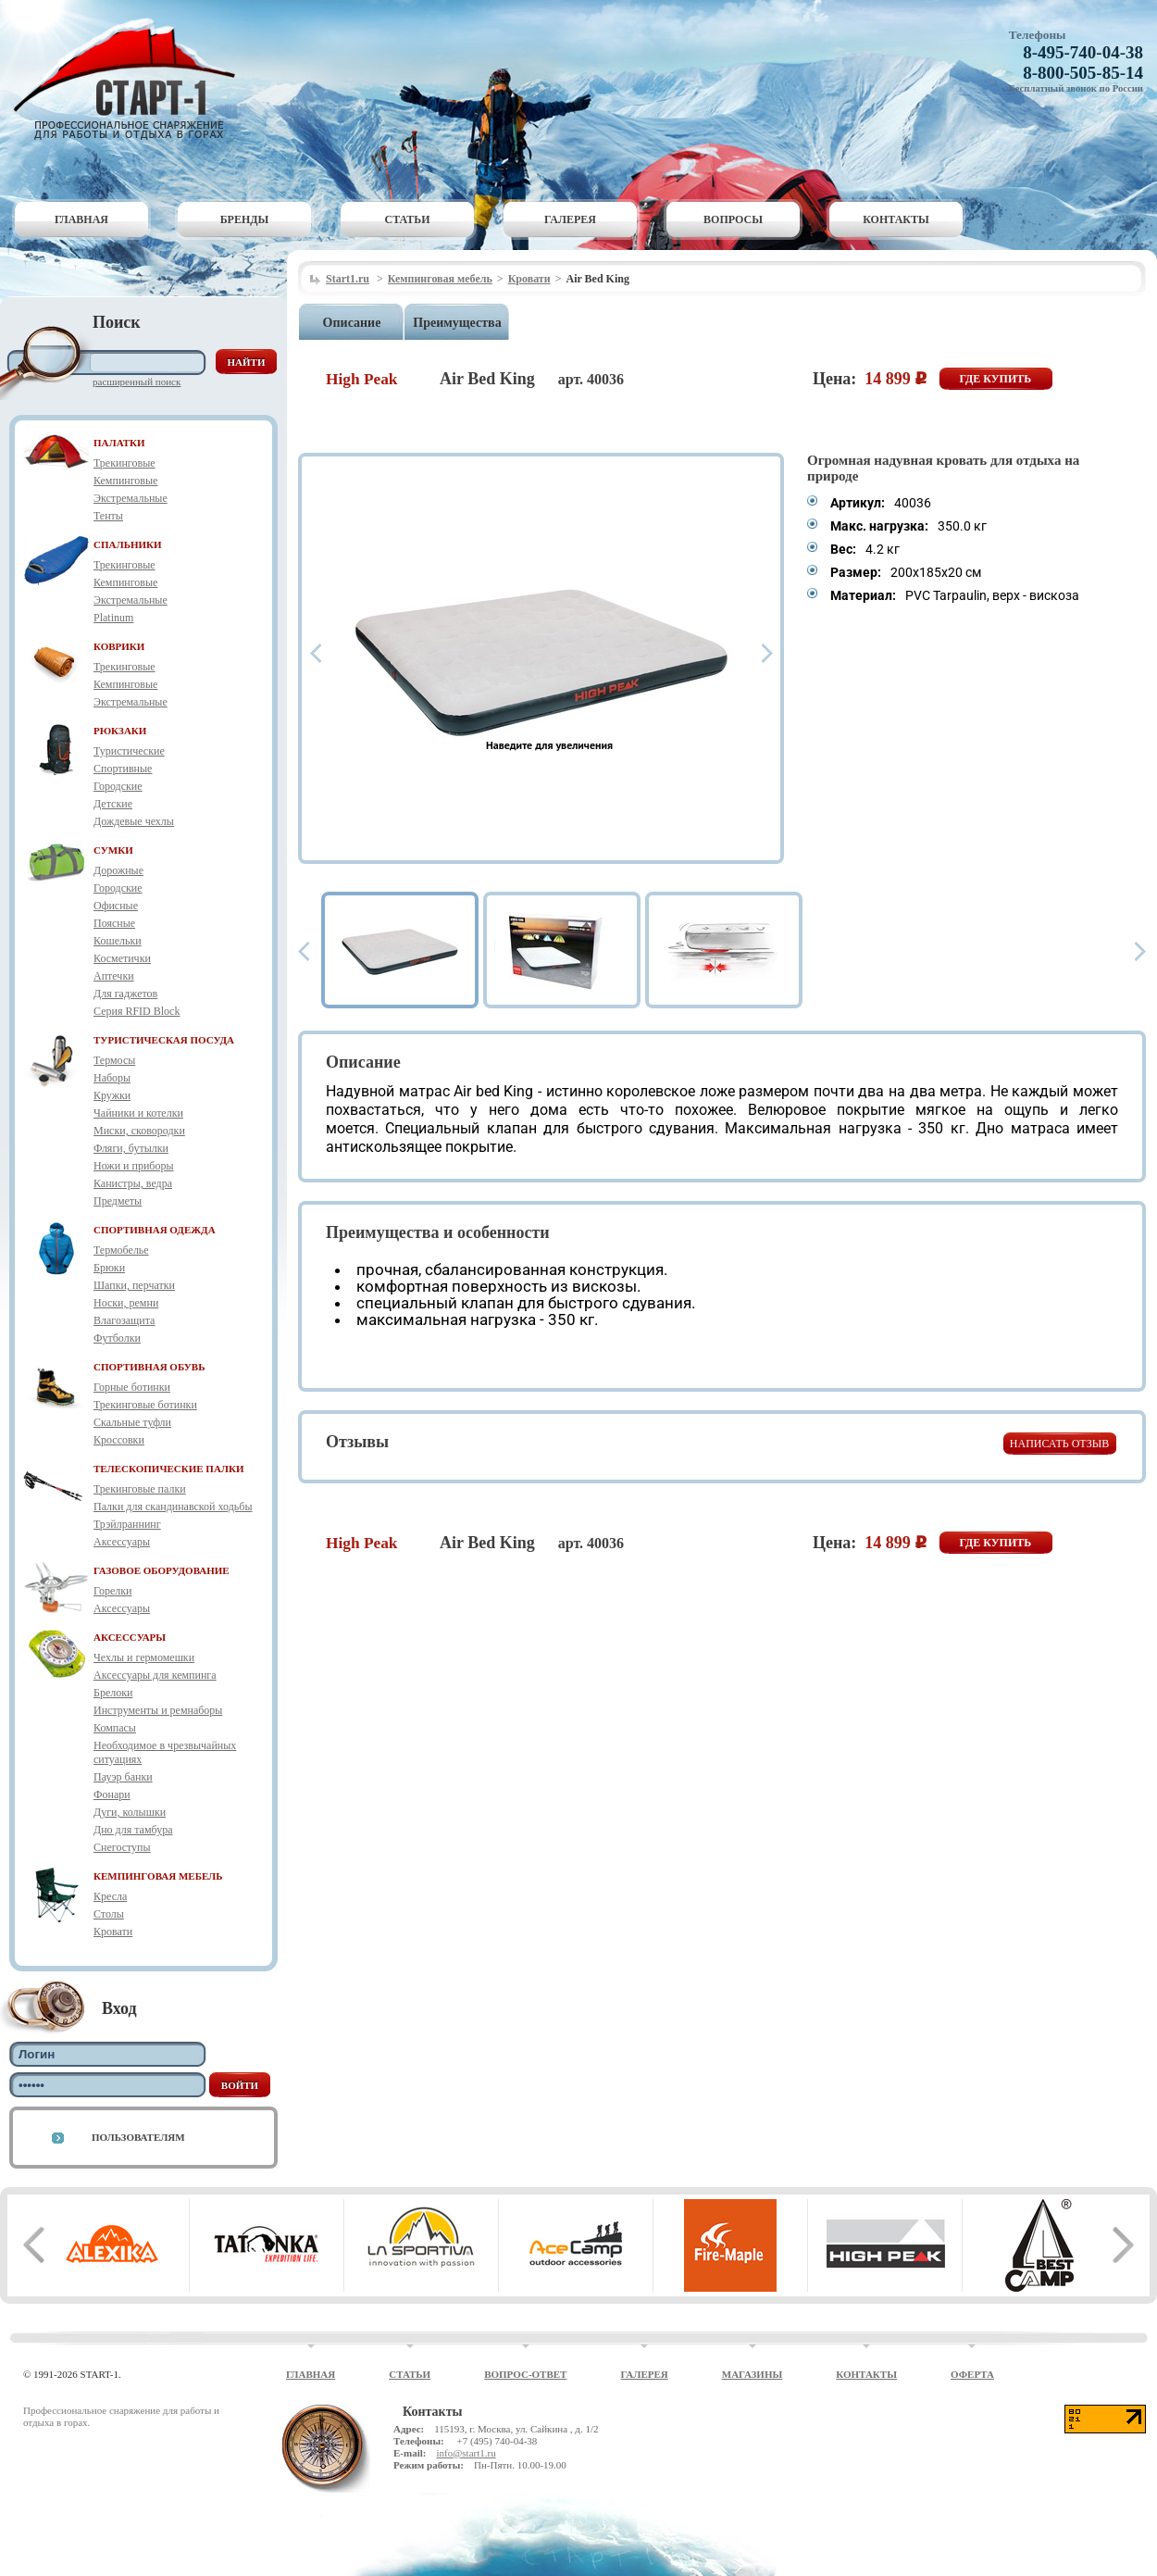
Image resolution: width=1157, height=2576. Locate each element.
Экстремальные (130, 498)
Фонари (112, 1794)
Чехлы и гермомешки (143, 1657)
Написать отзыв (1059, 1443)
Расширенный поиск (136, 381)
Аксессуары (121, 1541)
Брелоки (112, 1692)
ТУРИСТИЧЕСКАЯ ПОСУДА (163, 1039)
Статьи (407, 219)
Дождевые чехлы (133, 821)
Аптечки (113, 975)
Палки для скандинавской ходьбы (172, 1506)
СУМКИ (113, 850)
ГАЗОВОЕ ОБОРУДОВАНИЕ (161, 1570)
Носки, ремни (125, 1302)
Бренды (244, 219)
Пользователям (138, 2137)
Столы (108, 1913)
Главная (81, 219)
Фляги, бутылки (130, 1148)
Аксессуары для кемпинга (155, 1675)
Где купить (996, 378)
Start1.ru (347, 278)
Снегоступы (122, 1847)
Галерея (570, 219)
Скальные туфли (132, 1422)
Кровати (112, 1931)
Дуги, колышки (129, 1812)
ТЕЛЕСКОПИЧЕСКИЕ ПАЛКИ (168, 1468)
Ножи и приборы (133, 1165)
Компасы (114, 1727)
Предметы (117, 1200)
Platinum (113, 617)
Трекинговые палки (139, 1488)
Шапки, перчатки (134, 1285)
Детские (112, 803)
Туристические (129, 750)
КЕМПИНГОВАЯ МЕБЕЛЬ (158, 1876)
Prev (315, 653)
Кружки (112, 1095)
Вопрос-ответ (525, 2374)
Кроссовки (118, 1439)
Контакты (896, 219)
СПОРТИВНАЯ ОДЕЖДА (154, 1229)
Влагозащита (124, 1320)
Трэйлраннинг (127, 1524)
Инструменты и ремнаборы (157, 1710)
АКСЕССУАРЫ (129, 1637)
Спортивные (122, 768)
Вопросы (733, 219)
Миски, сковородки (139, 1130)
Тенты (108, 515)
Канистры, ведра (132, 1183)
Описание (352, 323)
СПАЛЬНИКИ (127, 544)
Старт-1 (131, 79)
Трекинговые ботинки (145, 1404)
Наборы (112, 1077)
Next (767, 653)
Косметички (122, 958)
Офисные (115, 905)
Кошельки (117, 940)
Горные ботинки (131, 1387)
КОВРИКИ (118, 646)
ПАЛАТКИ (119, 442)
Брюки (109, 1267)
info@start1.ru (465, 2452)
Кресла (110, 1896)
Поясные (114, 923)
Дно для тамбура (133, 1829)
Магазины (752, 2374)
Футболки (117, 1338)
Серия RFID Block (136, 1011)
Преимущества (457, 323)
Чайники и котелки (138, 1113)
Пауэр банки (123, 1776)
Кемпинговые (125, 480)
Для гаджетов (125, 993)
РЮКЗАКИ (119, 730)
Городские (118, 786)
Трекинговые (124, 462)
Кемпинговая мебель (440, 278)
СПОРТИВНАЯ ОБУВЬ (149, 1366)
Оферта (972, 2374)
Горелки (112, 1590)
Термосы (114, 1060)
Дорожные (118, 870)
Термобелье (121, 1250)
